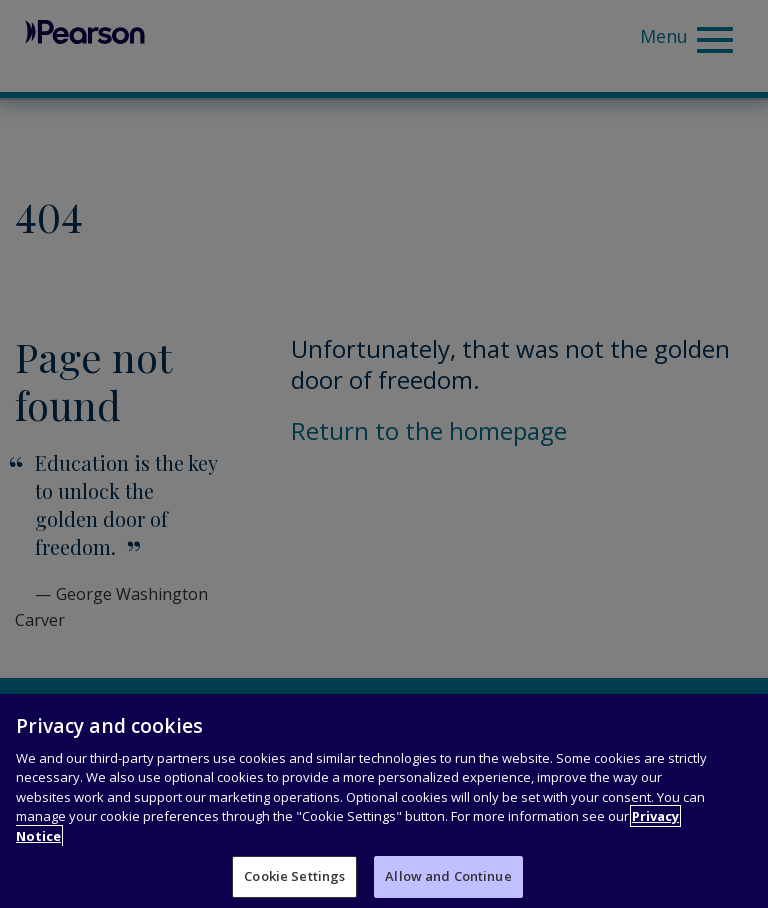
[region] (384, 801)
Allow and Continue (448, 876)
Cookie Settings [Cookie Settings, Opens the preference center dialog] (294, 876)
